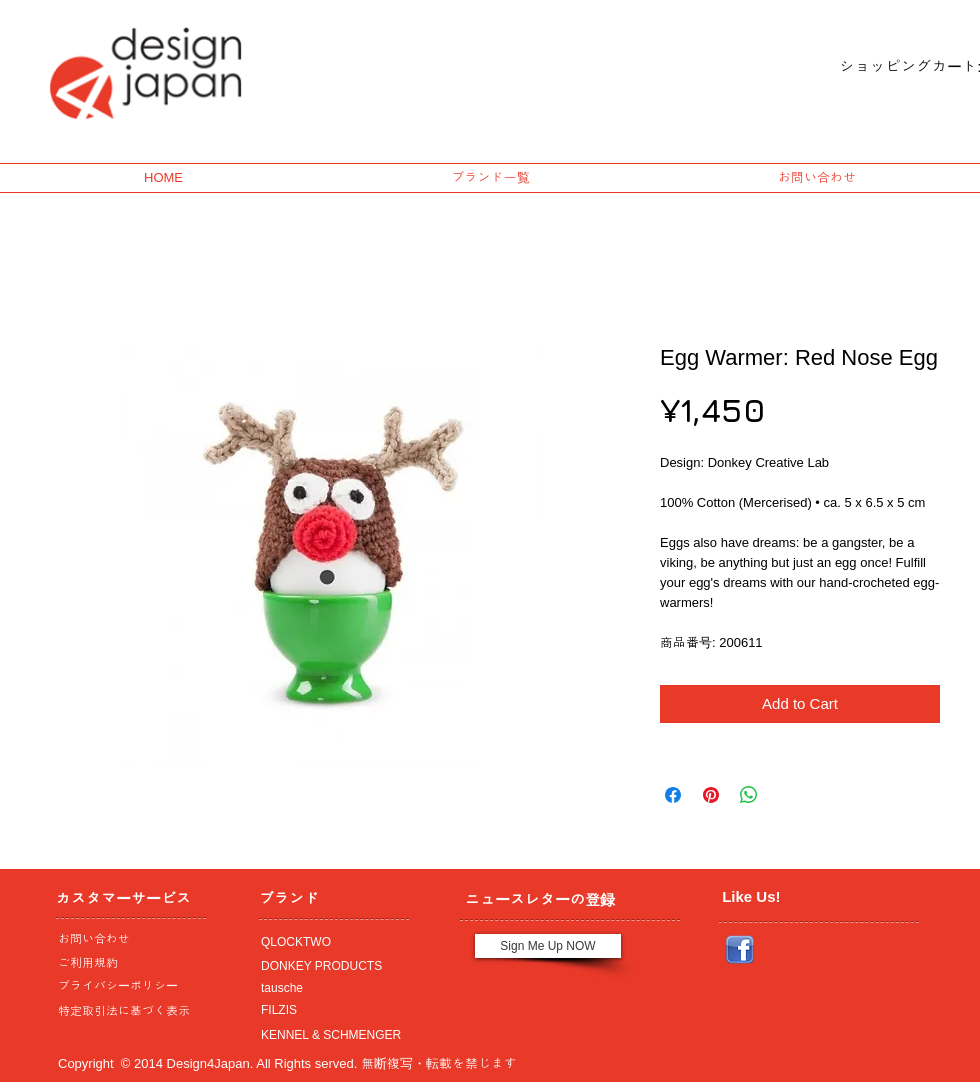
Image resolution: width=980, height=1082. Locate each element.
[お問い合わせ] (126, 939)
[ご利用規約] (129, 963)
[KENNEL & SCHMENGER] (329, 1035)
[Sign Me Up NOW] (548, 946)
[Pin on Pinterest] (711, 795)
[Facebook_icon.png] (740, 950)
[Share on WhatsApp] (749, 795)
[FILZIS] (329, 1010)
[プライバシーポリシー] (126, 986)
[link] (893, 67)
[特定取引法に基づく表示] (126, 1011)
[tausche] (329, 988)
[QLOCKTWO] (329, 942)
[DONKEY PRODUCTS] (329, 966)
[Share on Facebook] (673, 795)
